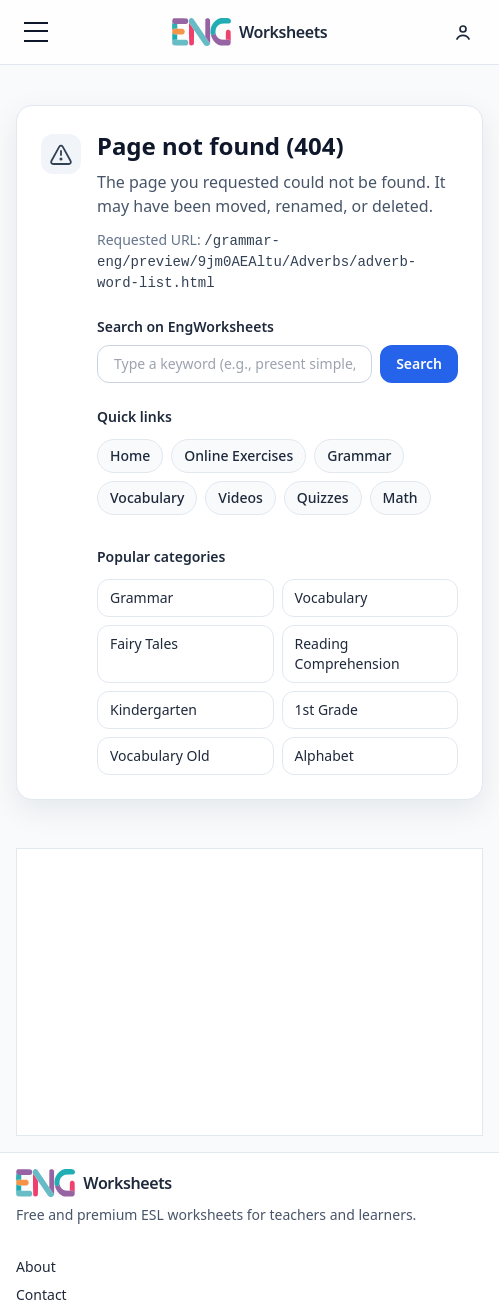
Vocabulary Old (160, 755)
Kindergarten (153, 709)
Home (130, 455)
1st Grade (326, 709)
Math (400, 497)
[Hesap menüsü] (463, 32)
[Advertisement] (249, 989)
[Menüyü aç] (36, 32)
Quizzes (323, 497)
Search (419, 363)
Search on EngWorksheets (185, 326)
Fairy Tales (144, 643)
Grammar (359, 455)
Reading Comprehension (347, 653)
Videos (240, 497)
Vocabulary (147, 497)
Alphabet (324, 755)
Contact (41, 1294)
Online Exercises (238, 455)
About (36, 1266)
